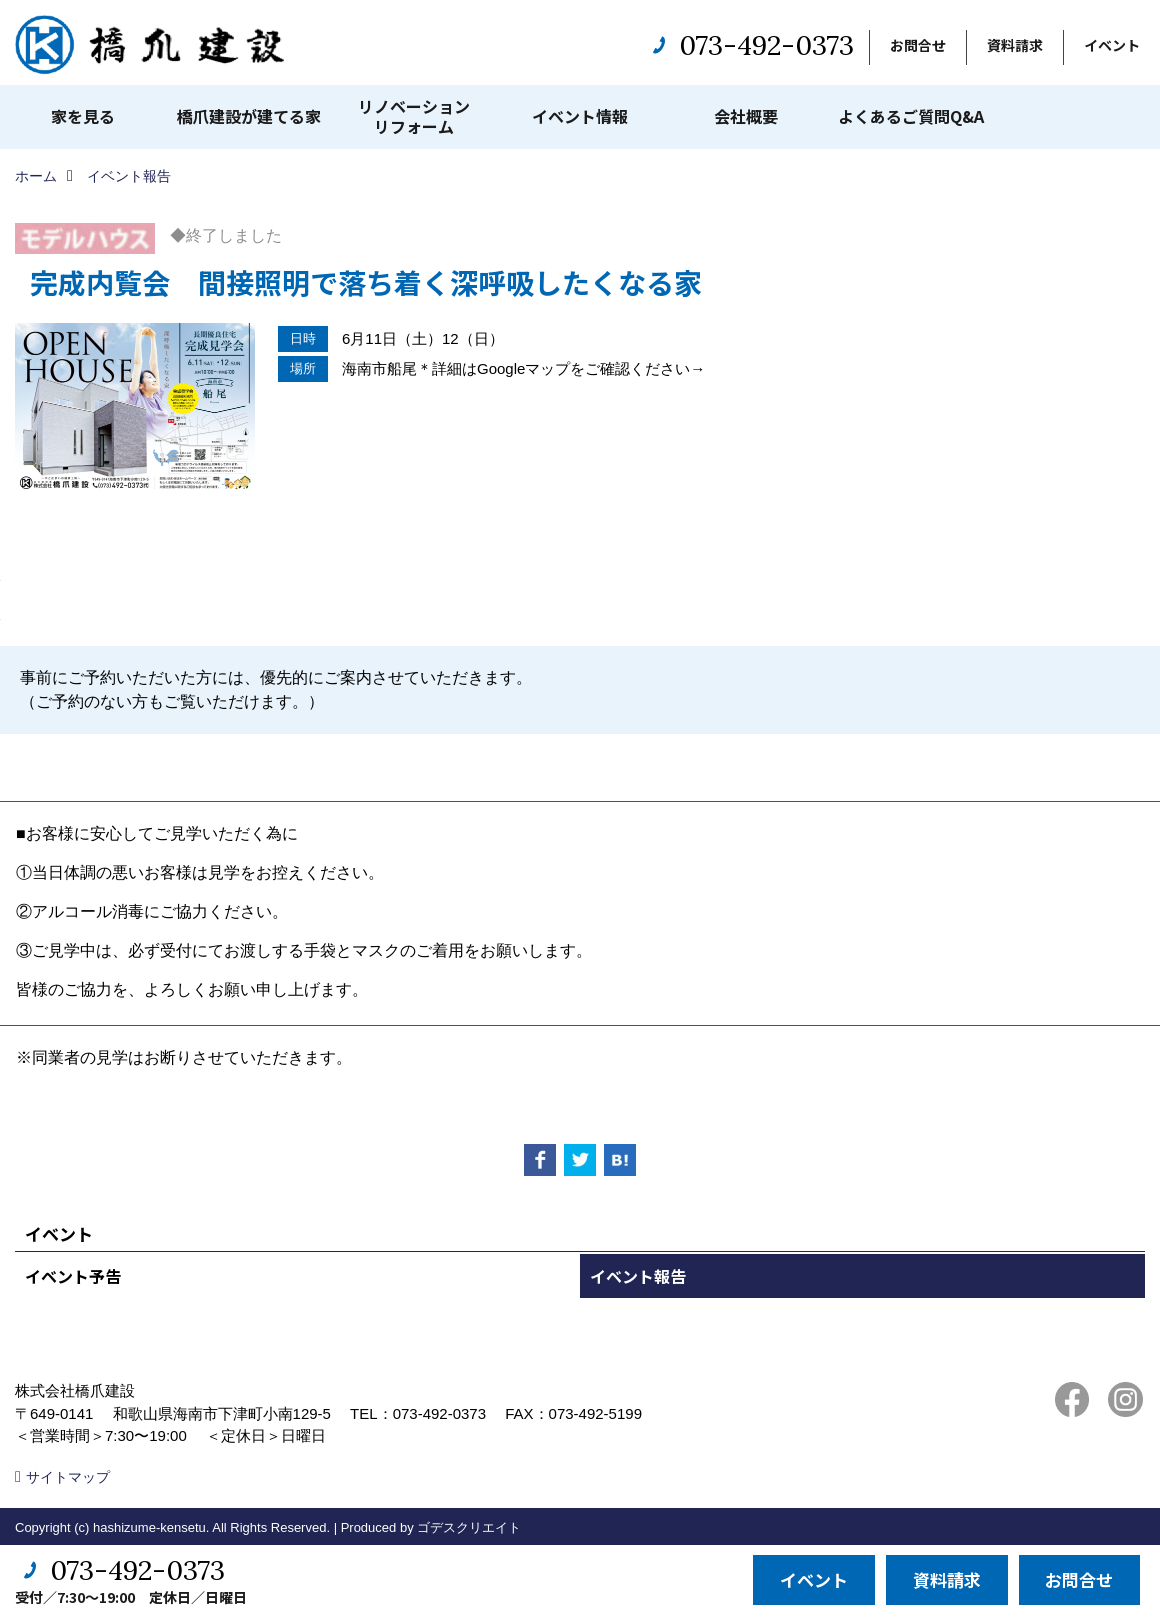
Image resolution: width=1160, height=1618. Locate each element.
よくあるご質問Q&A (911, 116)
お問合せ (918, 45)
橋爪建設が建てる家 (249, 116)
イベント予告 (73, 1276)
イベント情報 (580, 116)
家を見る (83, 116)
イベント (1112, 45)
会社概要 (746, 116)
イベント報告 (638, 1276)
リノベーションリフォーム (414, 116)
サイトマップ (68, 1477)
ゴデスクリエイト (469, 1527)
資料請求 (1015, 45)
